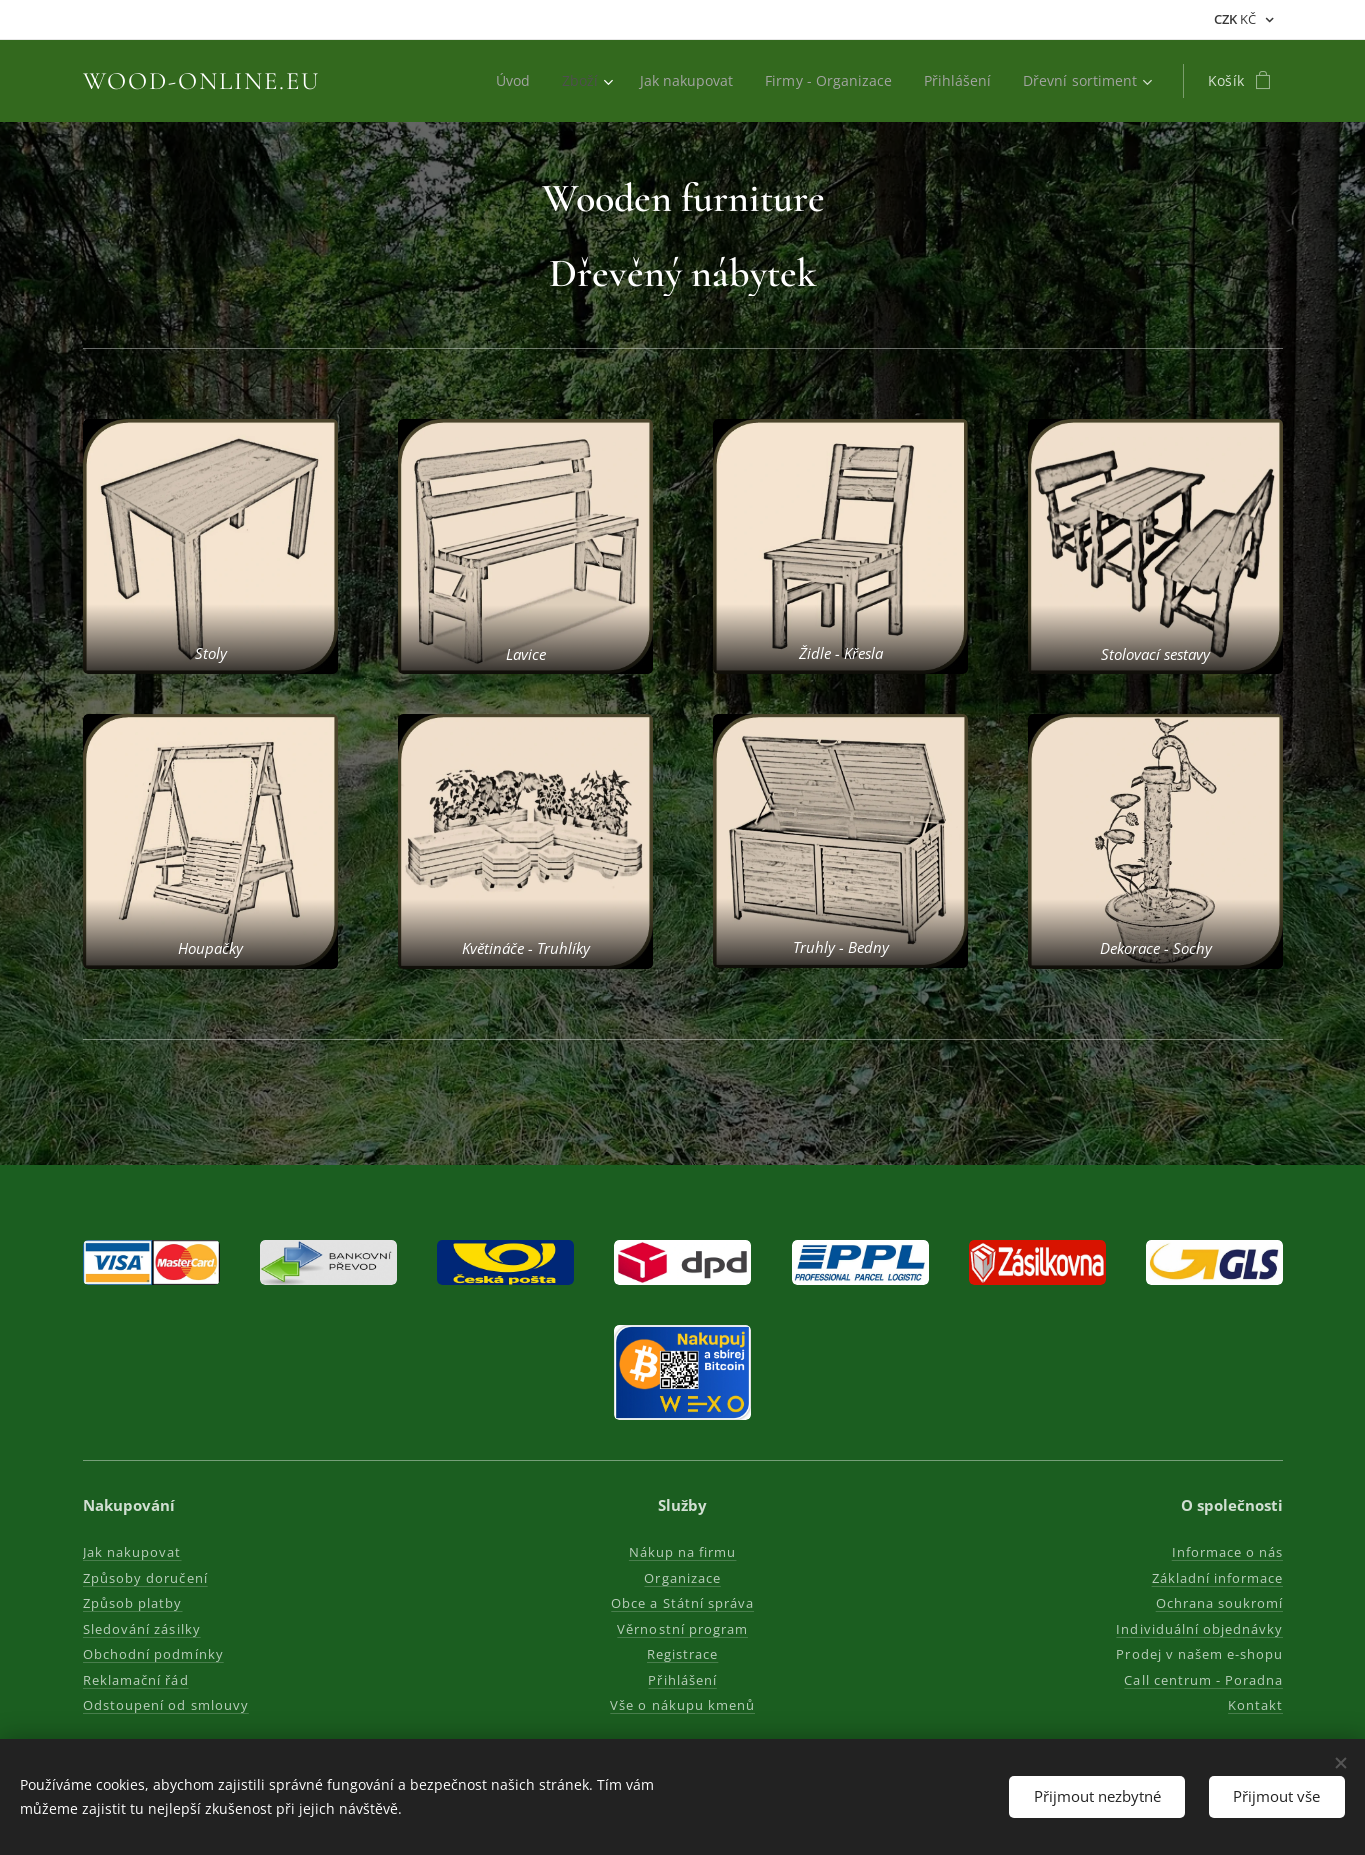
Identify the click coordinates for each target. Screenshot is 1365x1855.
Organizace (682, 1578)
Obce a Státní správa (682, 1603)
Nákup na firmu (683, 1552)
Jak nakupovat (132, 1552)
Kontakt (1254, 1705)
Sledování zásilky (142, 1629)
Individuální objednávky (1199, 1629)
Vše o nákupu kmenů (682, 1705)
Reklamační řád (136, 1680)
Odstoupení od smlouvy (166, 1705)
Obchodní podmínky (153, 1654)
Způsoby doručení (145, 1578)
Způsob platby (133, 1603)
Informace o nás (1227, 1552)
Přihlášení (682, 1680)
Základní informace (1217, 1578)
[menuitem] (502, 81)
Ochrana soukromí (1219, 1603)
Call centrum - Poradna (1203, 1680)
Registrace (682, 1654)
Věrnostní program (682, 1629)
